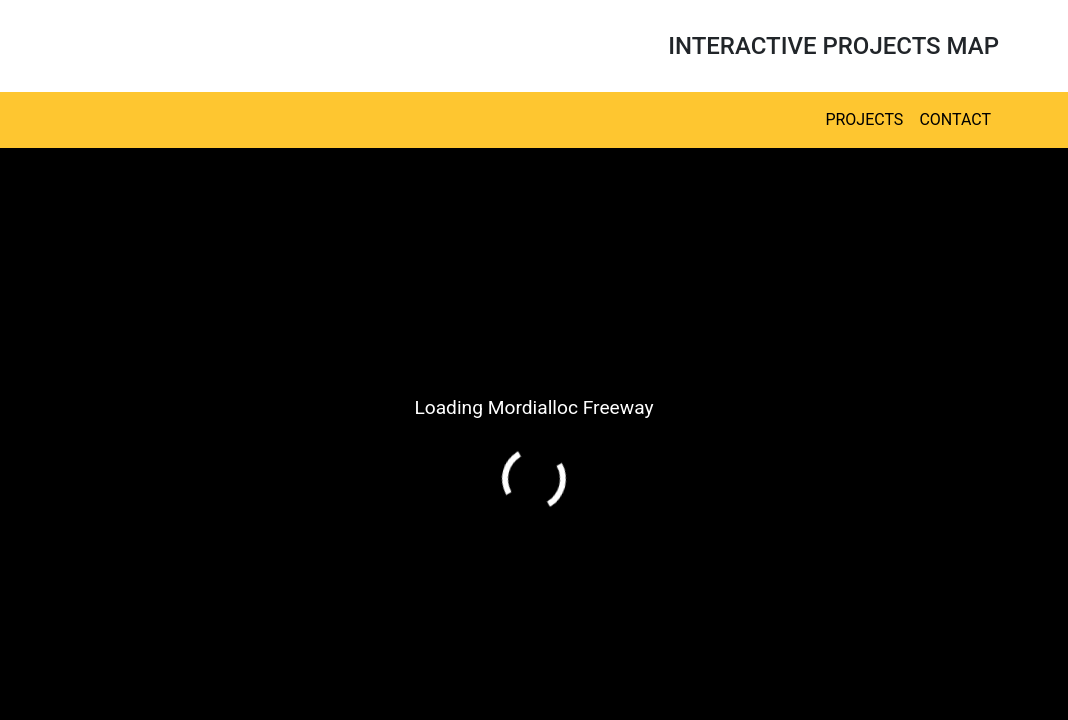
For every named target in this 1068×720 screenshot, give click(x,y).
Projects (864, 119)
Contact (955, 119)
